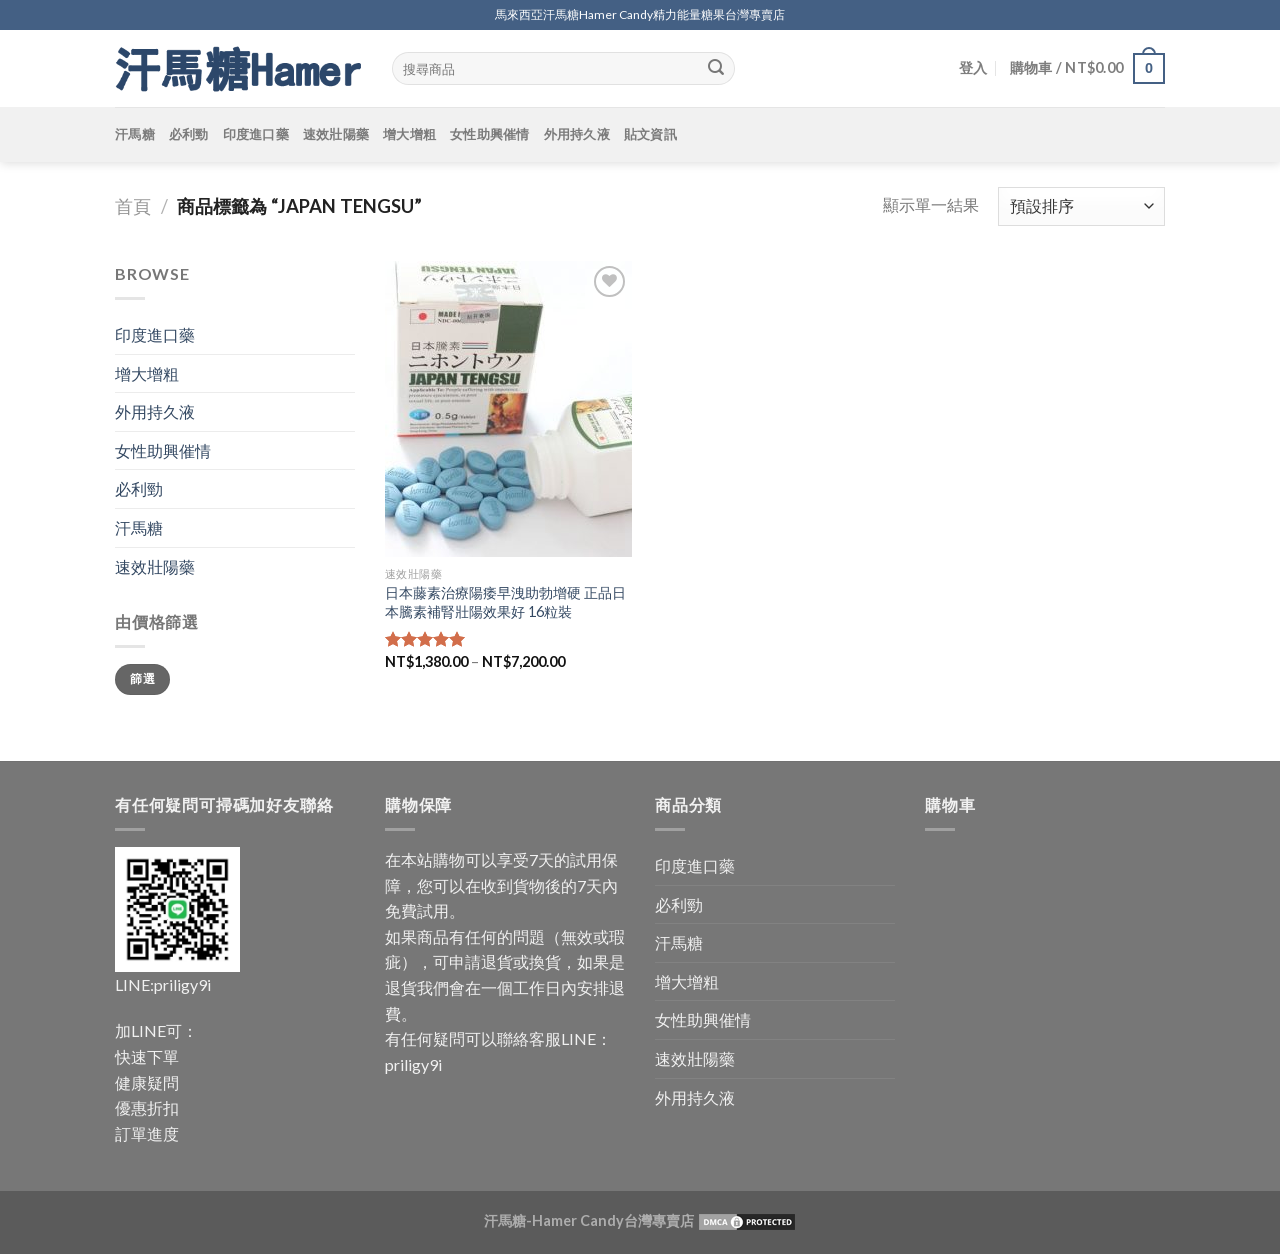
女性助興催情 (490, 134)
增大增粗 (409, 134)
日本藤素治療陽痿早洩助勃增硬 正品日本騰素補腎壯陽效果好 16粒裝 (505, 602)
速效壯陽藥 (336, 134)
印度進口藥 (256, 134)
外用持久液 (577, 134)
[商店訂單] (1081, 206)
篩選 (142, 678)
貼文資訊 (650, 134)
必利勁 (189, 134)
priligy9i (182, 984)
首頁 (133, 206)
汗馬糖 (135, 134)
